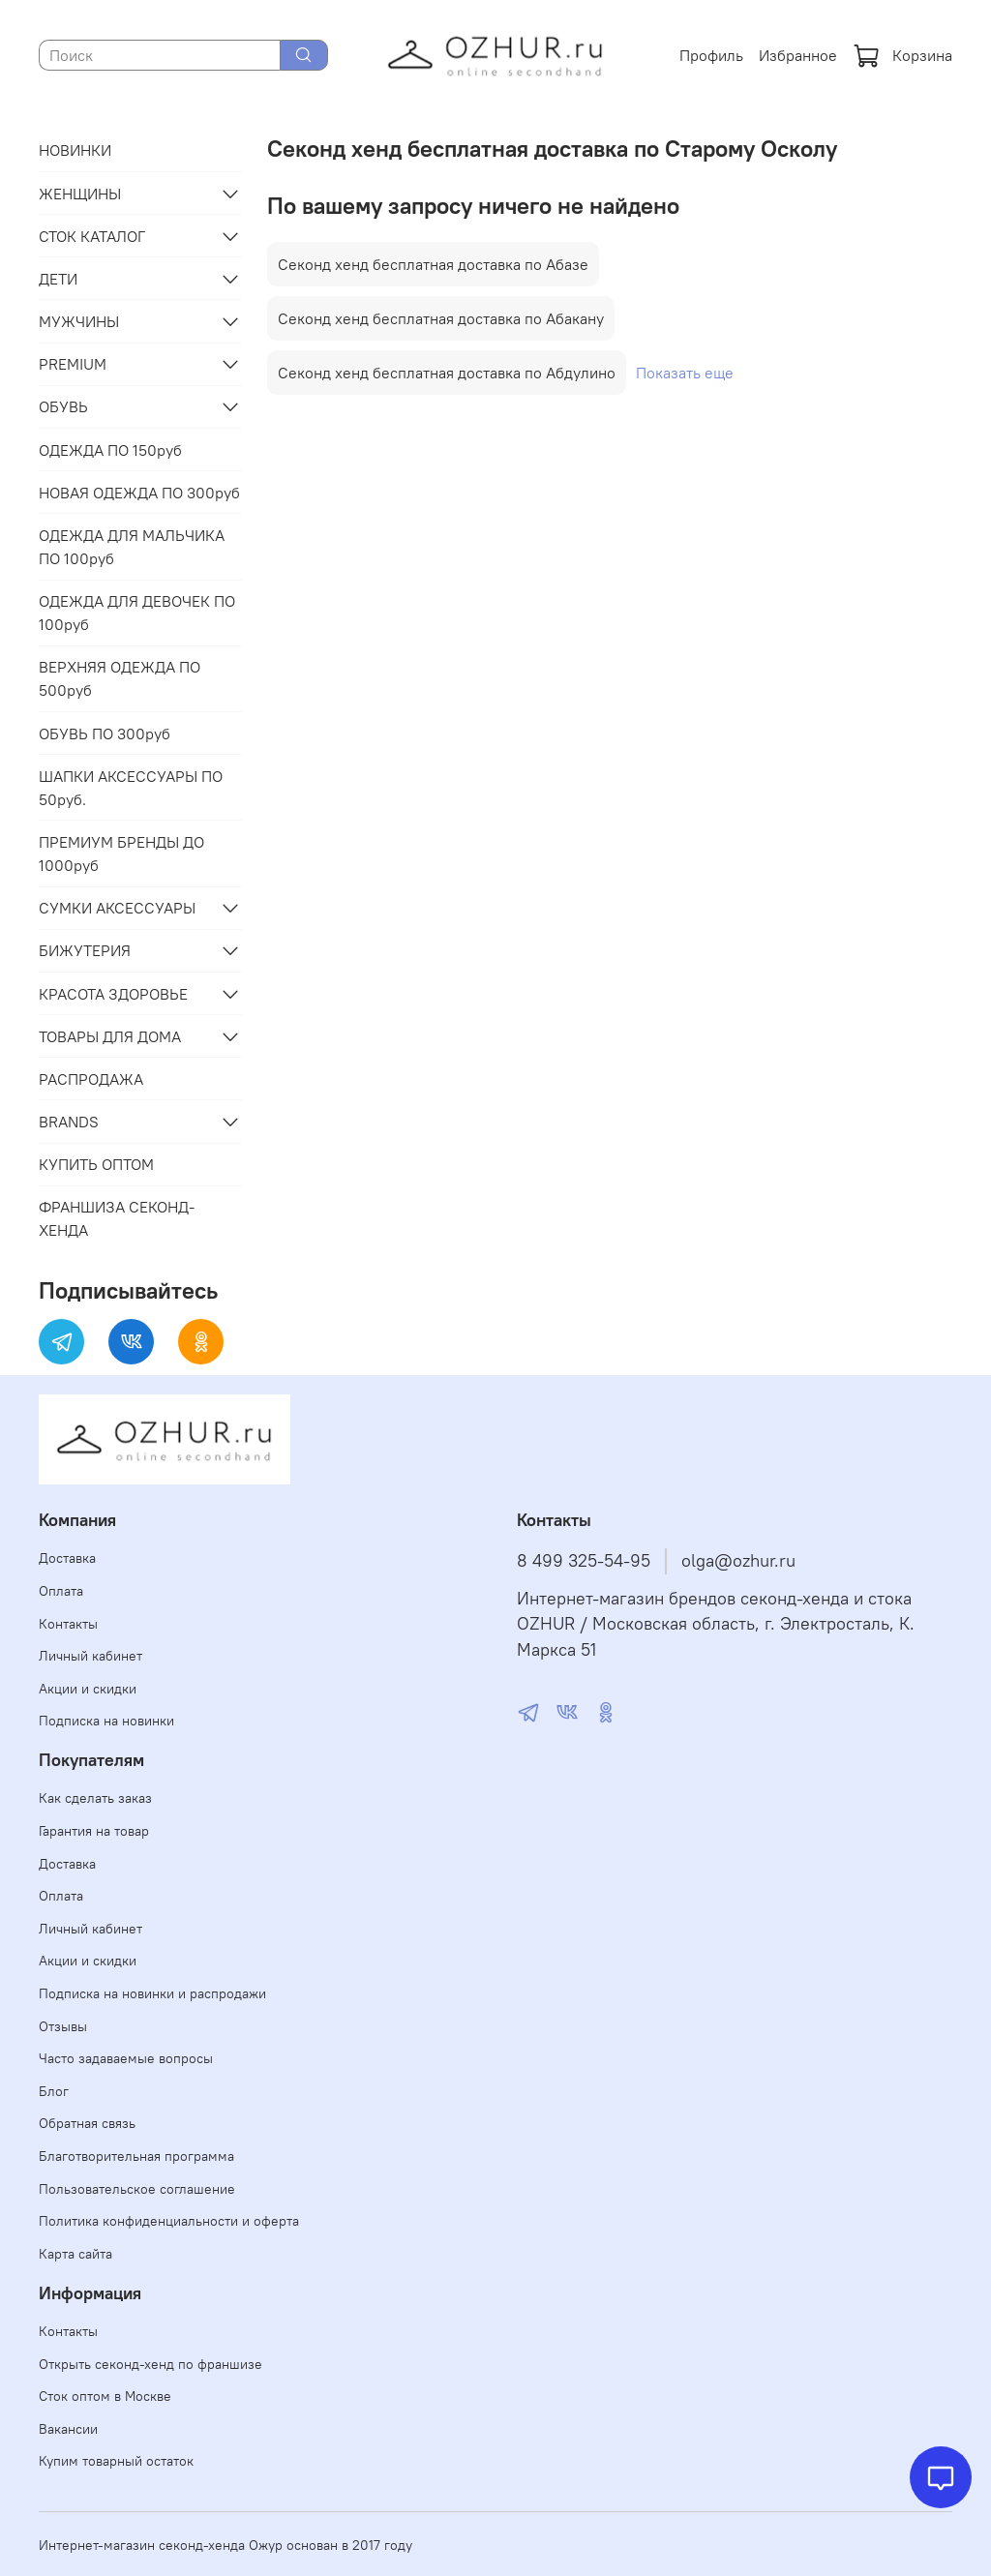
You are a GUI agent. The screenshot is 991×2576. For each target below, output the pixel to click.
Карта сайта (75, 2253)
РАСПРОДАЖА (91, 1079)
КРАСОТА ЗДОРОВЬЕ (113, 993)
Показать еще (685, 372)
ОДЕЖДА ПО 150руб (110, 450)
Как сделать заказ (95, 1798)
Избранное (798, 55)
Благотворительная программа (136, 2156)
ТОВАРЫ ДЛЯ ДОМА (110, 1036)
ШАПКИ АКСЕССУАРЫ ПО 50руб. (131, 787)
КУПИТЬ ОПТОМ (96, 1164)
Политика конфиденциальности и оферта (169, 2221)
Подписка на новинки (106, 1720)
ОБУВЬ (63, 406)
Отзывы (63, 2026)
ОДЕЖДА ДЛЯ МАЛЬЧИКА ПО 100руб (132, 546)
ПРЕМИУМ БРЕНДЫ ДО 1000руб (121, 853)
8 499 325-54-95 (583, 1561)
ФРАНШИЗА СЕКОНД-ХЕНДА (117, 1218)
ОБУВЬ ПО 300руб (104, 733)
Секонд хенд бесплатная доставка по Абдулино (447, 372)
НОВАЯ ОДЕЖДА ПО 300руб (139, 492)
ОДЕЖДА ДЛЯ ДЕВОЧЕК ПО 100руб (137, 612)
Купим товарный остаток (116, 2461)
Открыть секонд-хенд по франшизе (150, 2364)
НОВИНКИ (75, 150)
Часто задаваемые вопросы (126, 2058)
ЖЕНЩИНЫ (80, 193)
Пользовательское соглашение (137, 2189)
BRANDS (69, 1121)
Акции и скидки (87, 1688)
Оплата (61, 1591)
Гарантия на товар (94, 1831)
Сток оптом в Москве (105, 2396)
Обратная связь (87, 2123)
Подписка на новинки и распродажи (152, 1993)
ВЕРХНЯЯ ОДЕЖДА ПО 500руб (119, 678)
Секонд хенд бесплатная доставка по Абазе (433, 264)
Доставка (67, 1558)
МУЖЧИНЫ (79, 321)
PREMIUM (72, 364)
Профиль (711, 55)
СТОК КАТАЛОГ (92, 236)
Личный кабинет (90, 1655)
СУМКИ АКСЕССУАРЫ (117, 907)
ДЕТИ (58, 278)
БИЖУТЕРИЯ (85, 950)
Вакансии (68, 2429)
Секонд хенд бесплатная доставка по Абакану (441, 318)
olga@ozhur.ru (738, 1561)
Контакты (68, 1623)
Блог (54, 2091)
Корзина (902, 55)
